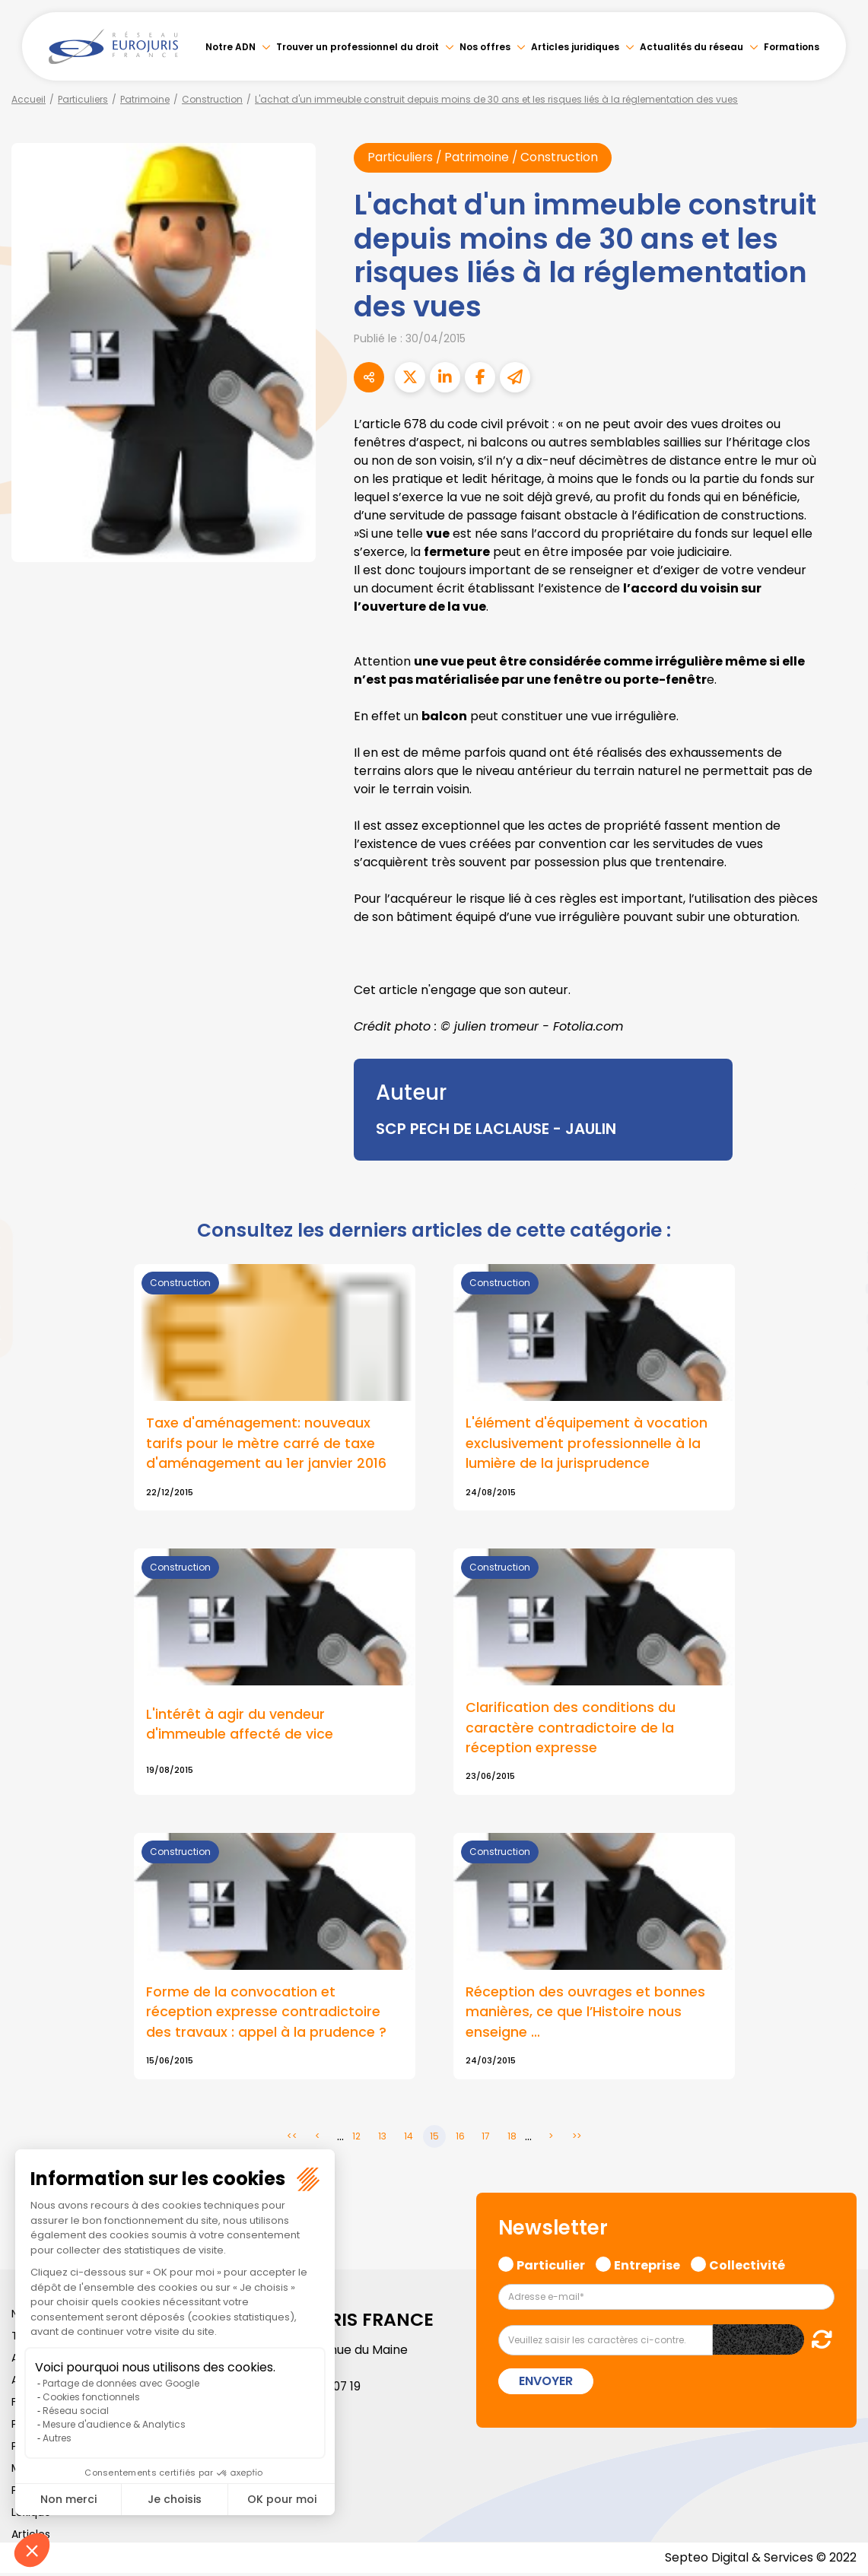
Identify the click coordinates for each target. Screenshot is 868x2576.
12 (356, 2139)
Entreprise (647, 2266)
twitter (837, 1227)
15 (434, 2139)
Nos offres (484, 46)
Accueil (28, 99)
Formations (791, 46)
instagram (837, 1319)
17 (486, 2139)
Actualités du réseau (691, 46)
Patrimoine (145, 99)
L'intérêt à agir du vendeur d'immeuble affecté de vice (239, 1725)
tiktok (837, 1379)
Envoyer (546, 2384)
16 (460, 2139)
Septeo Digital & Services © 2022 (760, 2560)
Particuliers (83, 99)
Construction (212, 99)
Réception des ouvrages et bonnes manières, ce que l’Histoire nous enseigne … (585, 2014)
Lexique (31, 2515)
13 (382, 2139)
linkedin (837, 1258)
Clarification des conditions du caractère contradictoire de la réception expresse (571, 1729)
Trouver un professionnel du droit (357, 46)
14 (408, 2139)
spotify (837, 1349)
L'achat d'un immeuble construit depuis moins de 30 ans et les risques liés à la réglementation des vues (496, 99)
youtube (837, 1288)
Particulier (551, 2266)
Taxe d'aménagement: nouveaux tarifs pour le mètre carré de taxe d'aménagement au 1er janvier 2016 (266, 1444)
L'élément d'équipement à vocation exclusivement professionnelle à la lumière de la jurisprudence (586, 1444)
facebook (837, 1197)
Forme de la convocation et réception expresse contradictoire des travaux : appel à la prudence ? (266, 2014)
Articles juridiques (575, 46)
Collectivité (747, 2266)
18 (512, 2139)
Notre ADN (230, 46)
